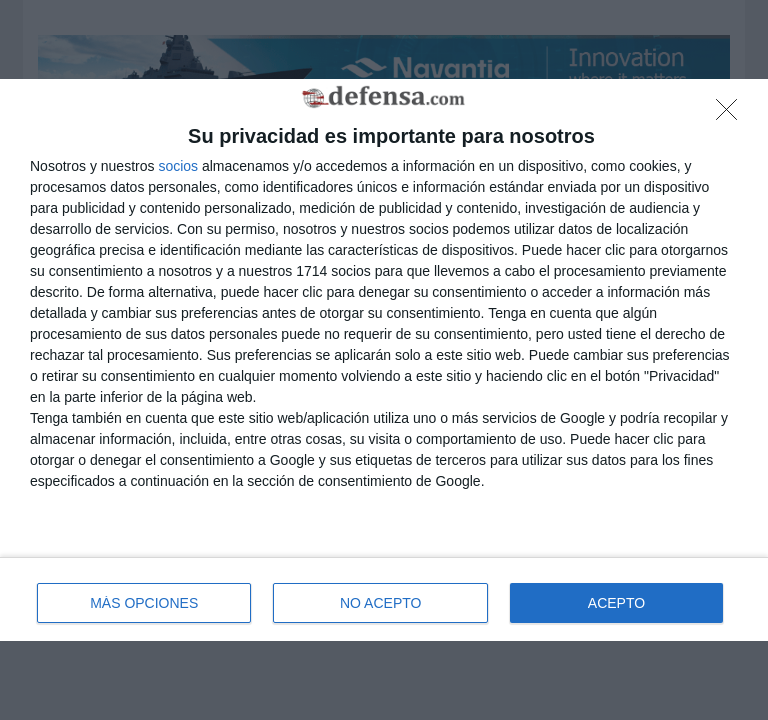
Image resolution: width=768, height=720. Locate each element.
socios (178, 166)
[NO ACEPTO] (732, 115)
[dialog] (384, 360)
